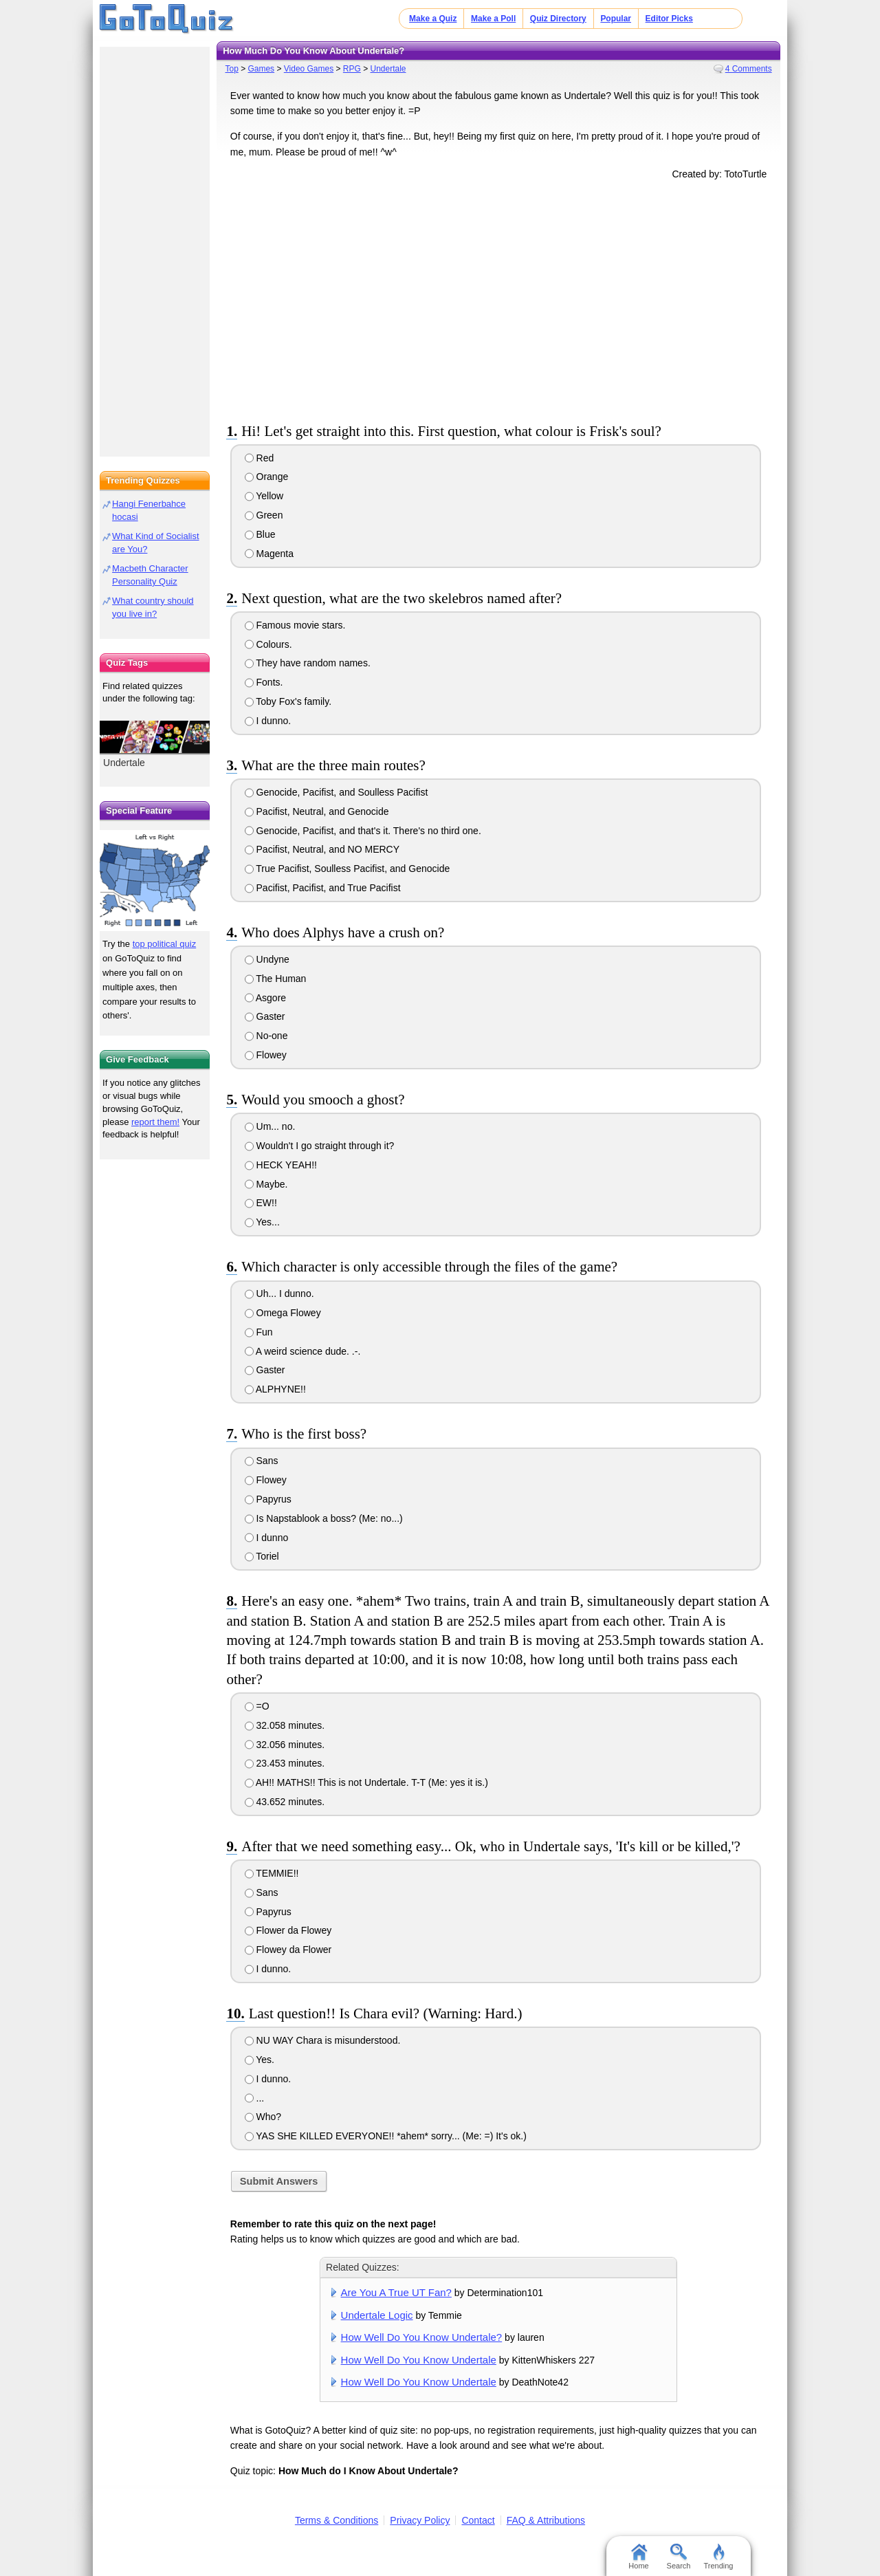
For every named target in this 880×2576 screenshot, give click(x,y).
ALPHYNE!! (275, 1389)
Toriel (262, 1556)
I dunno (267, 1537)
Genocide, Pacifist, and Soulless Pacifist (336, 792)
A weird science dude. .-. (303, 1351)
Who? (263, 2116)
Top (231, 69)
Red (259, 457)
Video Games (308, 69)
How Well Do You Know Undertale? (422, 2337)
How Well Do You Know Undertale (418, 2360)
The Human (276, 978)
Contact (477, 2520)
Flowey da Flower (288, 1949)
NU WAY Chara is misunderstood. (323, 2040)
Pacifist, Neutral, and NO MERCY (322, 849)
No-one (266, 1035)
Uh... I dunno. (279, 1293)
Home (638, 2557)
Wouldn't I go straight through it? (320, 1145)
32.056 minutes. (285, 1744)
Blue (260, 534)
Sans (261, 1460)
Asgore (265, 997)
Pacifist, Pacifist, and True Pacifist (323, 887)
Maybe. (266, 1184)
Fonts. (264, 682)
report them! (155, 1122)
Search (679, 2557)
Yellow (264, 495)
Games (261, 69)
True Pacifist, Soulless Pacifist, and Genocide (347, 868)
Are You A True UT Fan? (396, 2292)
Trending (718, 2557)
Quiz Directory (558, 18)
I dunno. (268, 720)
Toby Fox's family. (288, 701)
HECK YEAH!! (281, 1164)
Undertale (388, 69)
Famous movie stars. (295, 625)
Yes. (259, 2059)
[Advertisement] (498, 298)
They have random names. (308, 662)
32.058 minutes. (285, 1725)
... (255, 2098)
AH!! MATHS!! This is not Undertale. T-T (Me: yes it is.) (366, 1782)
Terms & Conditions (336, 2520)
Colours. (268, 644)
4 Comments (748, 69)
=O (257, 1706)
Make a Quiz (432, 18)
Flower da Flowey (288, 1930)
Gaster (265, 1016)
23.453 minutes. (285, 1763)
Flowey (266, 1054)
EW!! (261, 1202)
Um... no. (270, 1126)
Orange (267, 476)
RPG (352, 69)
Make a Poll (493, 18)
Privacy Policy (420, 2520)
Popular (615, 18)
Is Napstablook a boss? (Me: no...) (324, 1518)
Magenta (269, 553)
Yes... (262, 1221)
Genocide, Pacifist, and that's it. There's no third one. (363, 830)
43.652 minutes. (285, 1801)
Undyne (267, 959)
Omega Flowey (283, 1312)
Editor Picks (669, 18)
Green (264, 515)
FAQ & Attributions (546, 2520)
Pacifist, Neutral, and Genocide (317, 811)
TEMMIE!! (272, 1873)
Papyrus (268, 1499)
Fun (259, 1332)
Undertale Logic (377, 2315)
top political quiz (165, 944)
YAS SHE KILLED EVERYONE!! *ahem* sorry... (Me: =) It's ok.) (386, 2135)
